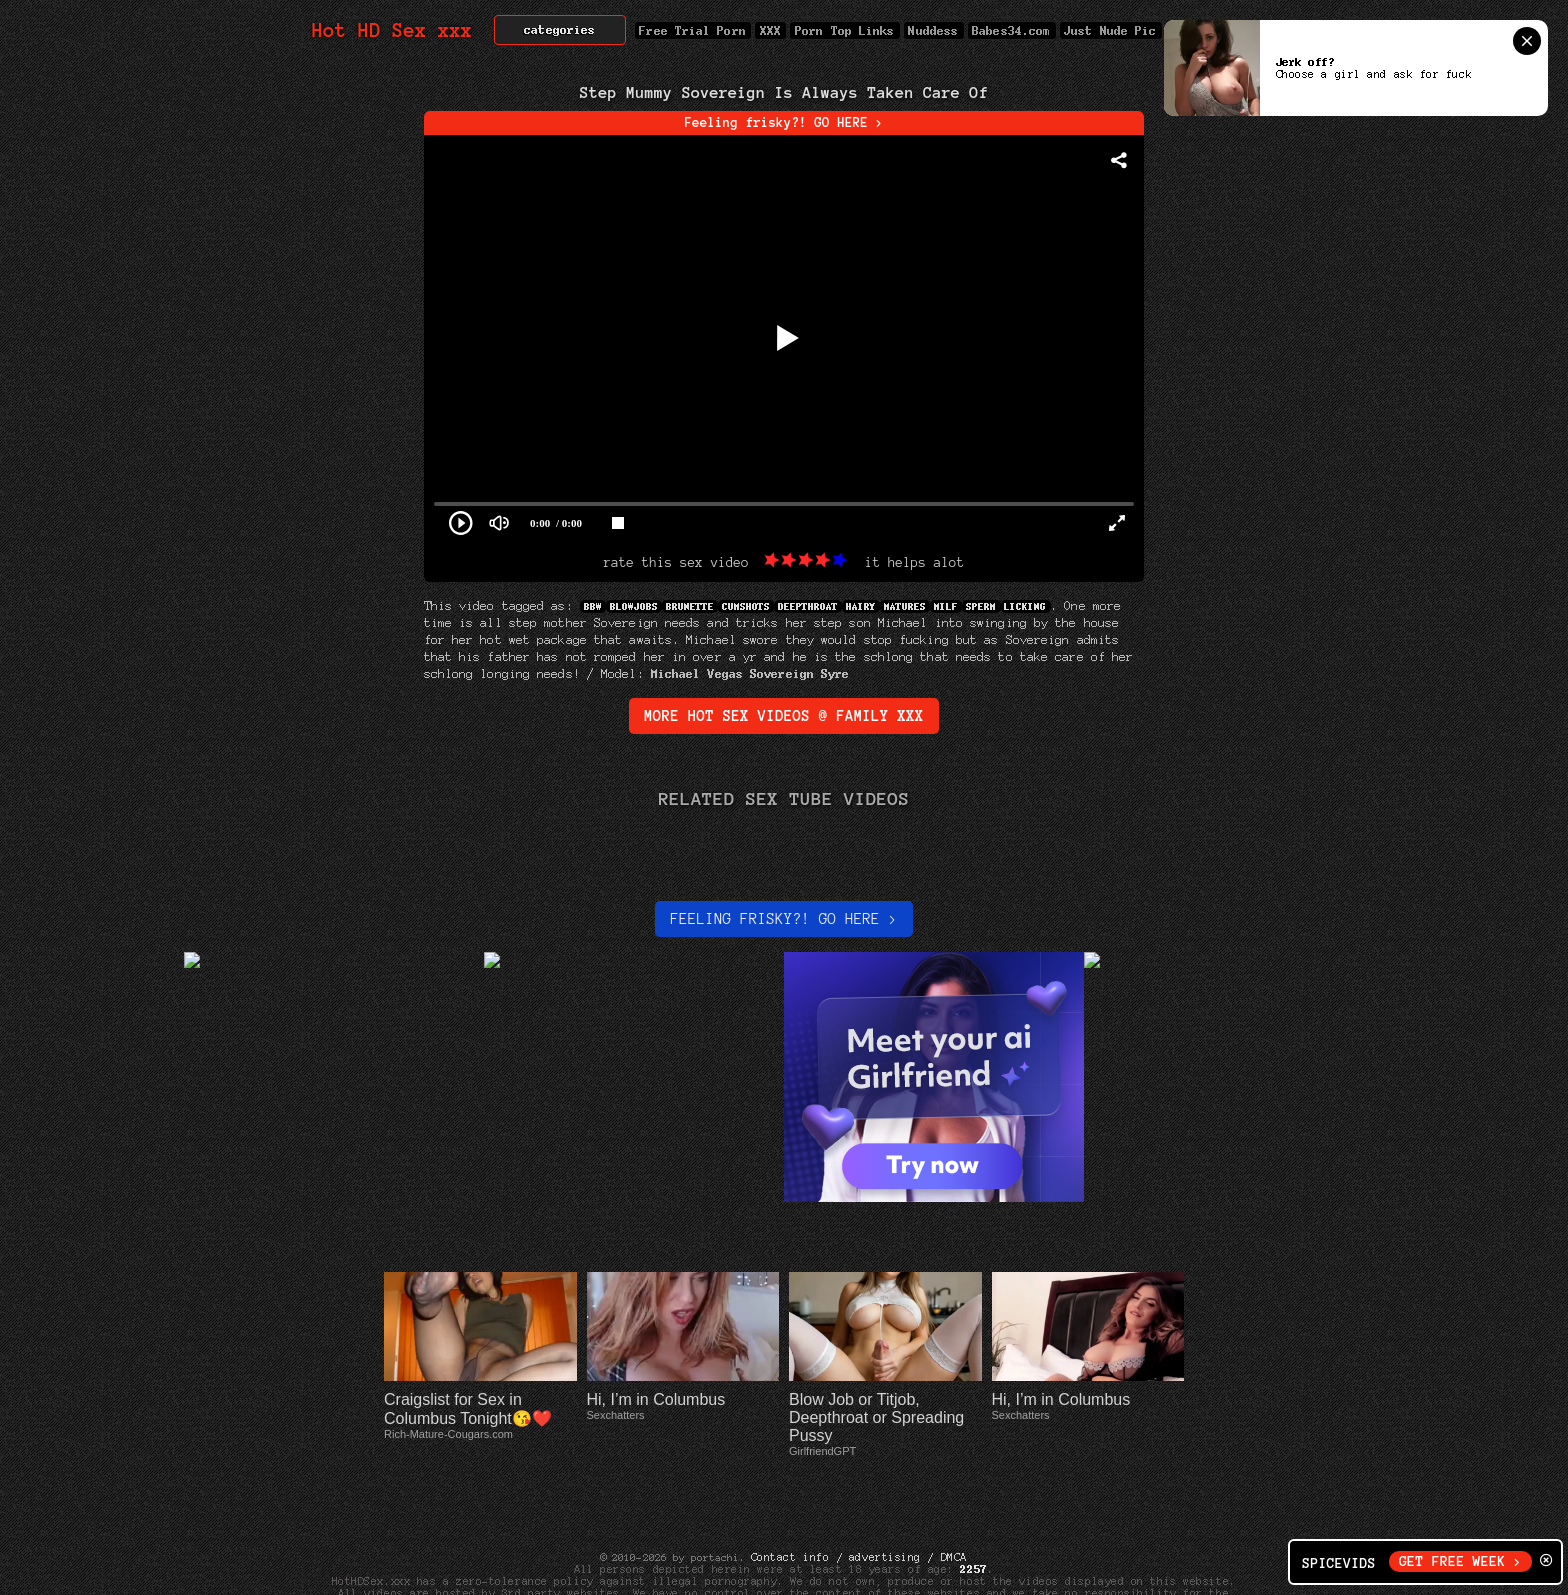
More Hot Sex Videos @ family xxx (784, 716)
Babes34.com (1012, 30)
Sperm (981, 606)
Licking (1026, 606)
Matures (905, 606)
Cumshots (746, 606)
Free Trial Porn (693, 30)
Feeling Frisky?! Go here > (783, 919)
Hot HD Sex (392, 30)
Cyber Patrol (918, 1569)
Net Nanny (1006, 1569)
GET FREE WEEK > (1460, 1561)
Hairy (861, 606)
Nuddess (934, 30)
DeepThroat (808, 606)
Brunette (690, 606)
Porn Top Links (844, 30)
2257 (974, 1509)
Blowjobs (634, 606)
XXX (770, 30)
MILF (946, 606)
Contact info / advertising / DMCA (859, 1497)
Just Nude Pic (1111, 30)
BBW (593, 606)
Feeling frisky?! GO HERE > (784, 123)
